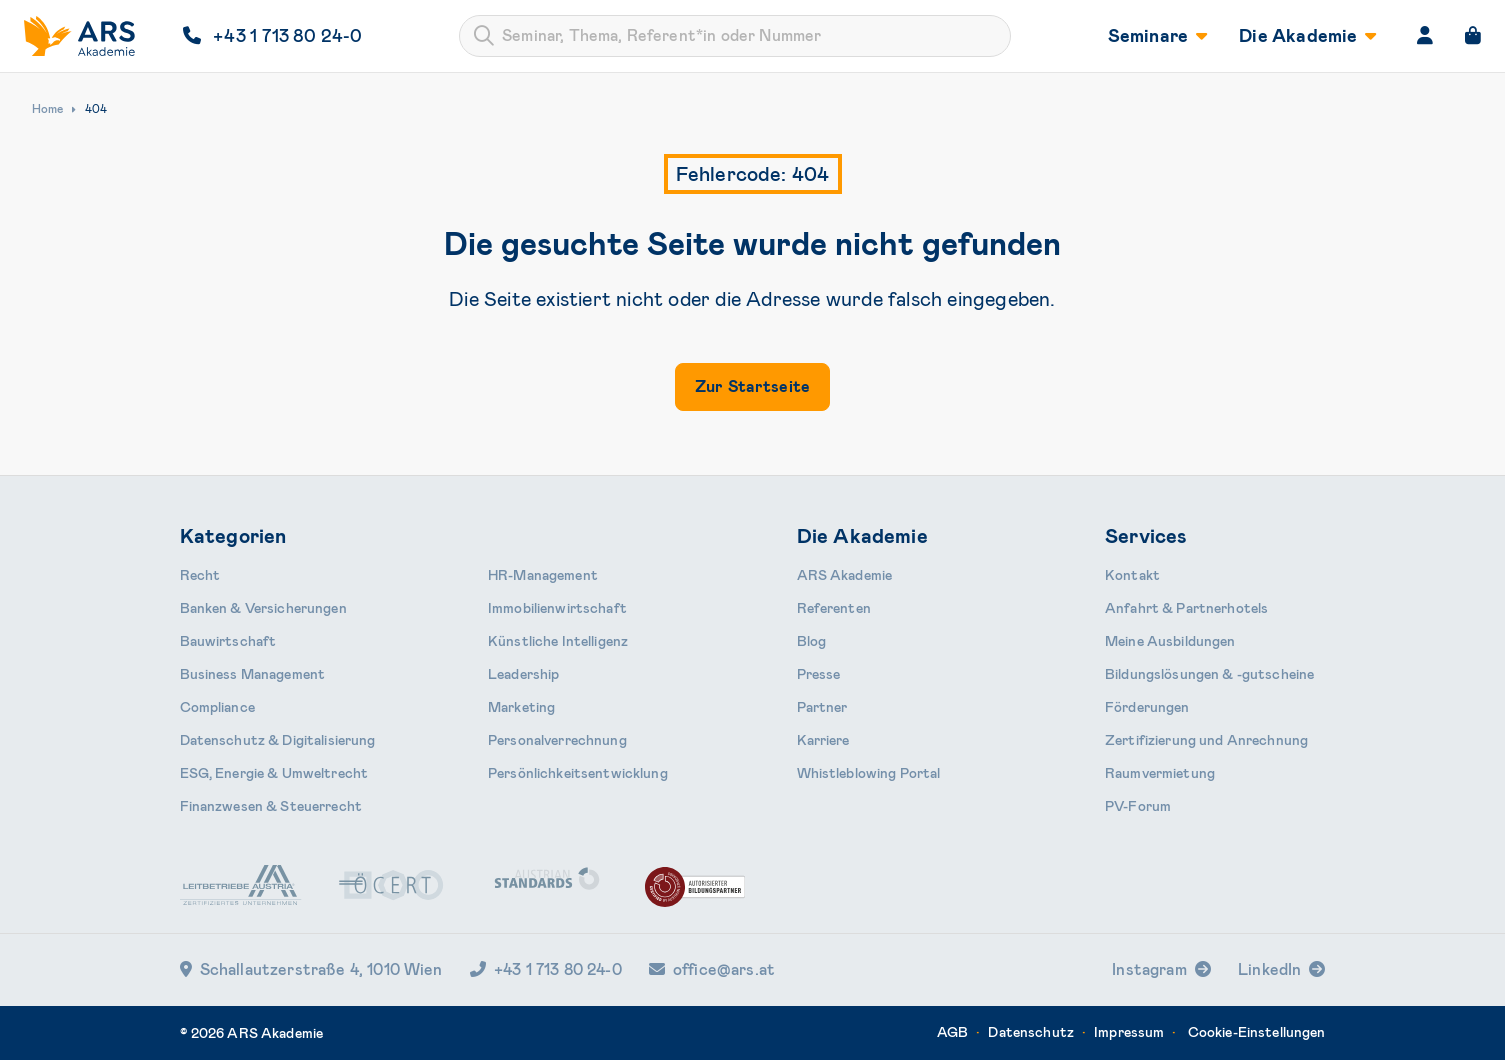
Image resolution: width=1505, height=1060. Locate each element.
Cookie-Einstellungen (1257, 1032)
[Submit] (484, 36)
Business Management (253, 674)
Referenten (834, 608)
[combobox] (735, 36)
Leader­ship (523, 674)
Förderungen (1147, 707)
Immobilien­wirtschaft (557, 608)
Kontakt (1132, 575)
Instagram (1149, 969)
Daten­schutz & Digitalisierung (278, 740)
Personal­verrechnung (557, 740)
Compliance (217, 707)
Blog (812, 641)
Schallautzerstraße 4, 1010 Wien (311, 969)
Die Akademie (1307, 36)
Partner (822, 707)
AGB (952, 1032)
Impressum (1129, 1032)
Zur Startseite (752, 386)
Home (47, 109)
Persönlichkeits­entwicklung (578, 773)
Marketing (521, 707)
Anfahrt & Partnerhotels (1186, 608)
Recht (200, 575)
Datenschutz (1031, 1032)
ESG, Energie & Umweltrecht (274, 773)
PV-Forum (1138, 806)
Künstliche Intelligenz (558, 641)
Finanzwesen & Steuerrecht (271, 806)
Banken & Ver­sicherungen (263, 608)
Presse (819, 674)
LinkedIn (1269, 969)
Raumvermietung (1160, 773)
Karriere (823, 740)
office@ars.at (712, 969)
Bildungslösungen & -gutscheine (1209, 674)
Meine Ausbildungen (1170, 641)
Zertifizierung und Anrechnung (1206, 740)
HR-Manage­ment (543, 575)
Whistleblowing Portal (869, 773)
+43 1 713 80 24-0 (546, 969)
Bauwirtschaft (228, 641)
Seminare (1158, 36)
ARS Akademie (845, 575)
